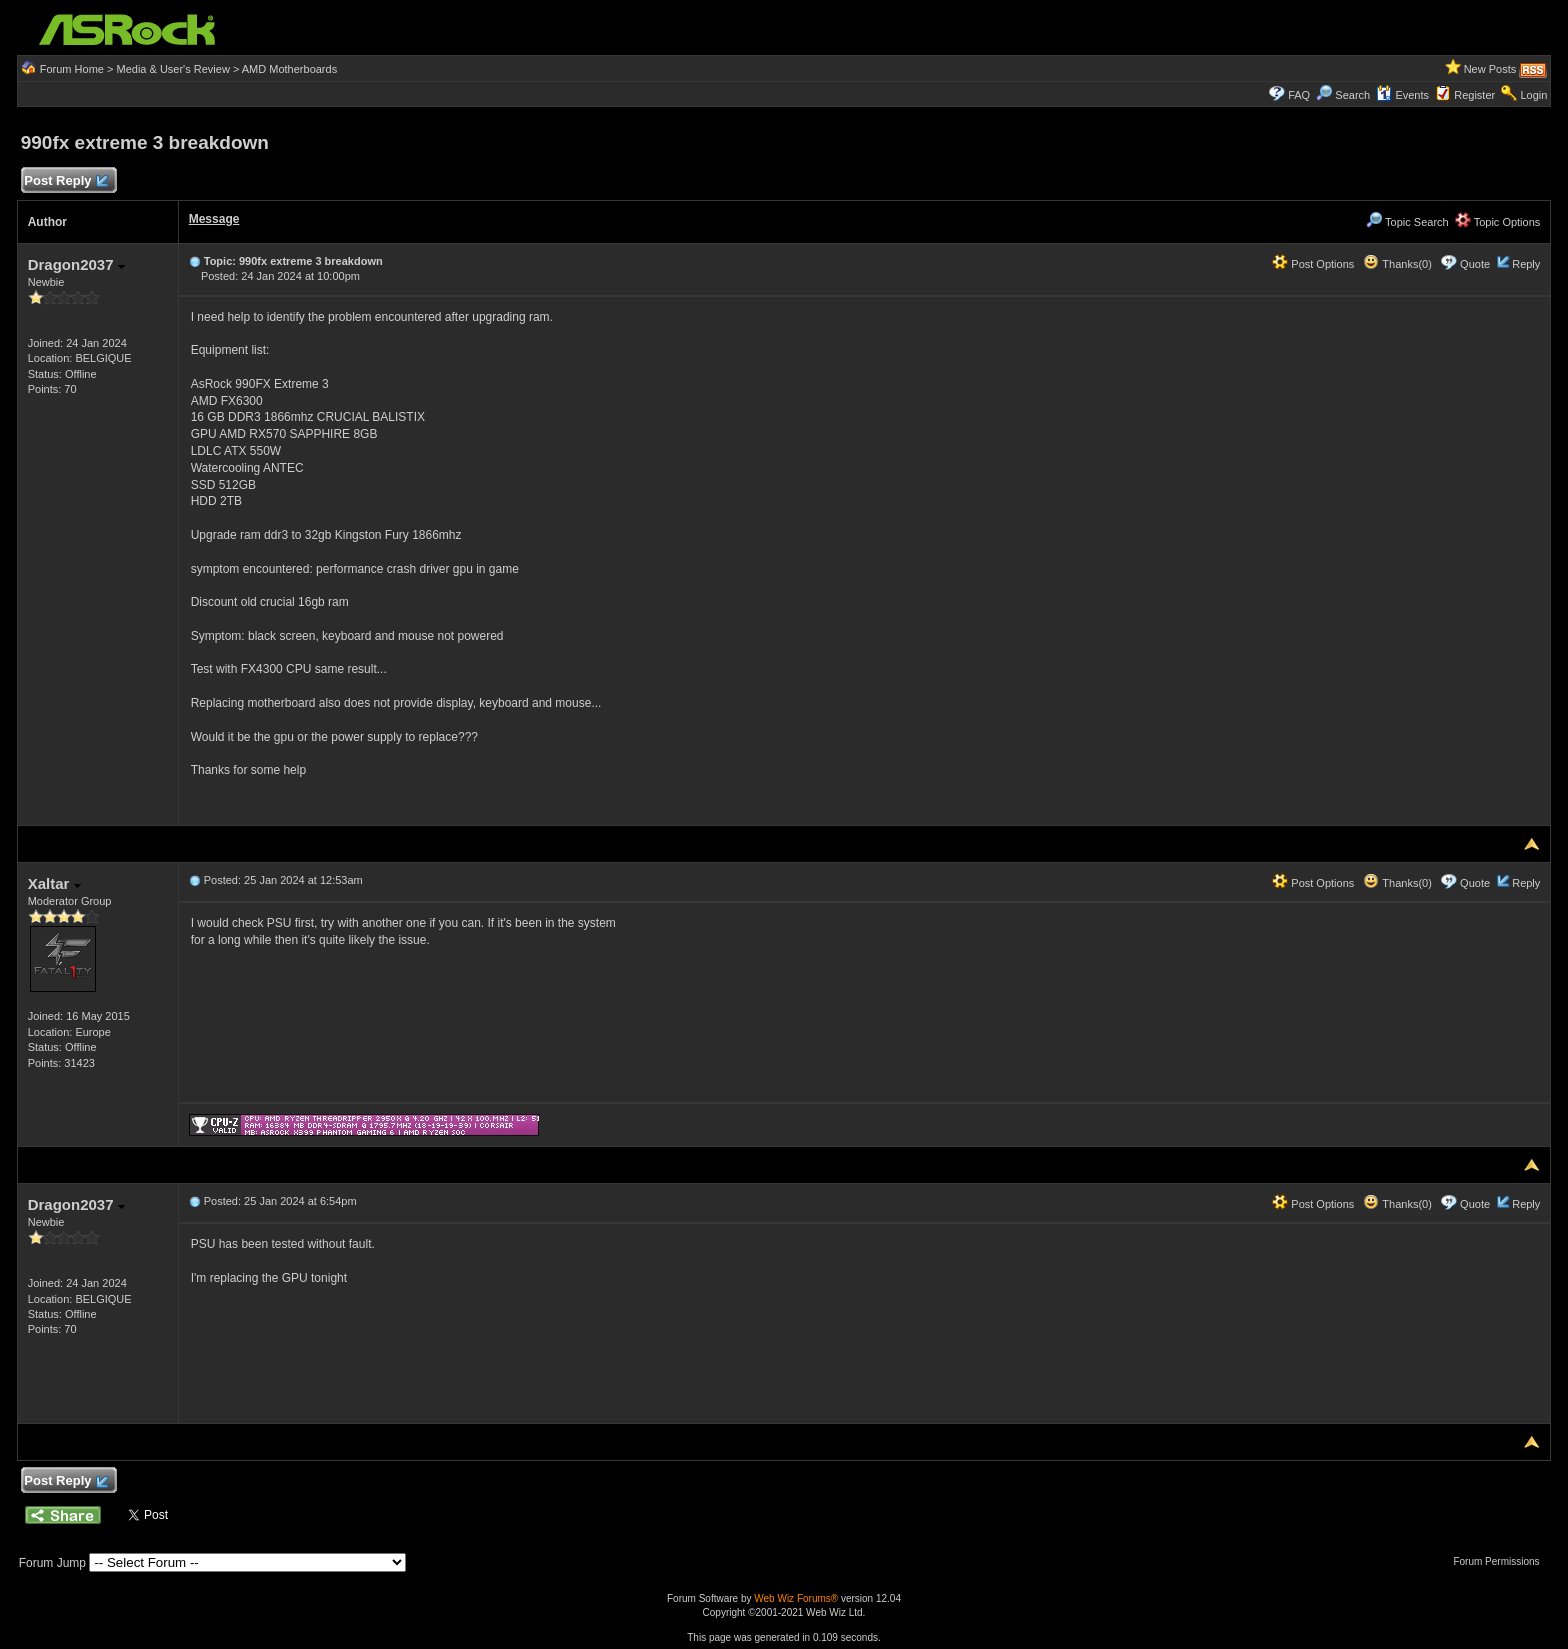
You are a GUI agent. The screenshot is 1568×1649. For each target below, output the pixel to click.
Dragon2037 (76, 264)
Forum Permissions (1501, 1561)
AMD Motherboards (289, 69)
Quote (1475, 264)
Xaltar (54, 883)
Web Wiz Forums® (796, 1598)
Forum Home (72, 69)
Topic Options (1498, 222)
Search (1352, 95)
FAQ (1299, 95)
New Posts (1490, 69)
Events (1402, 95)
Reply (1526, 264)
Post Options (1313, 264)
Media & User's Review (172, 69)
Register (1474, 95)
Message (214, 219)
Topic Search (1407, 222)
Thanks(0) (1397, 264)
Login (1533, 95)
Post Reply (66, 181)
